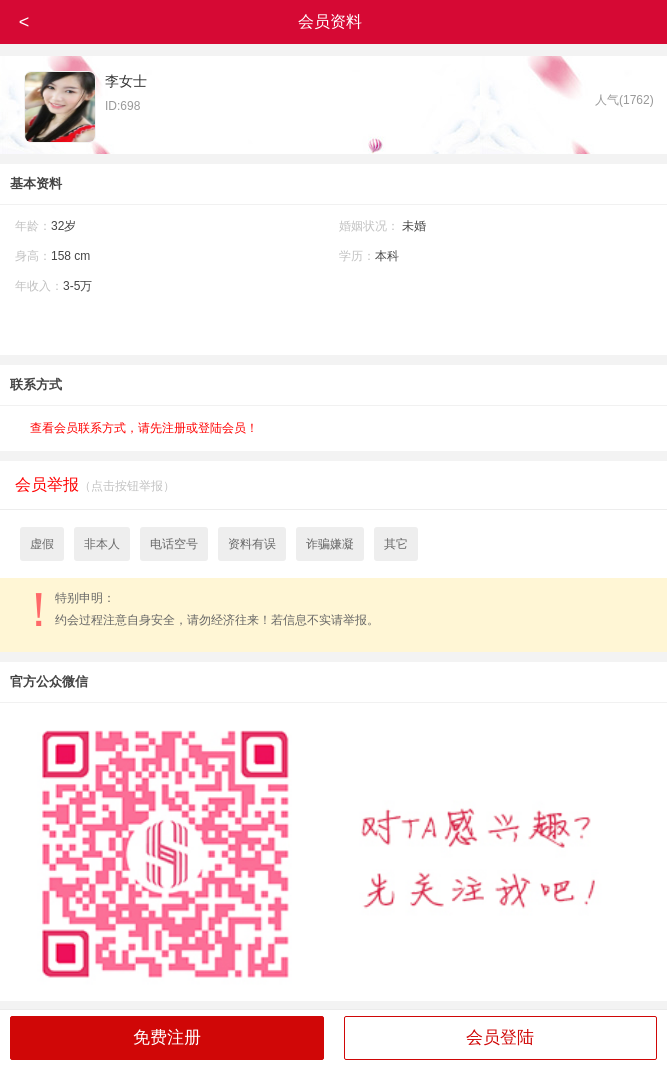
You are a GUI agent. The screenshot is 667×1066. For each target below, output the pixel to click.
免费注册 (167, 1037)
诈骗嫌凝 (330, 544)
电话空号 (174, 544)
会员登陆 (500, 1037)
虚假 (42, 544)
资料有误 (252, 544)
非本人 (102, 544)
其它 (396, 544)
